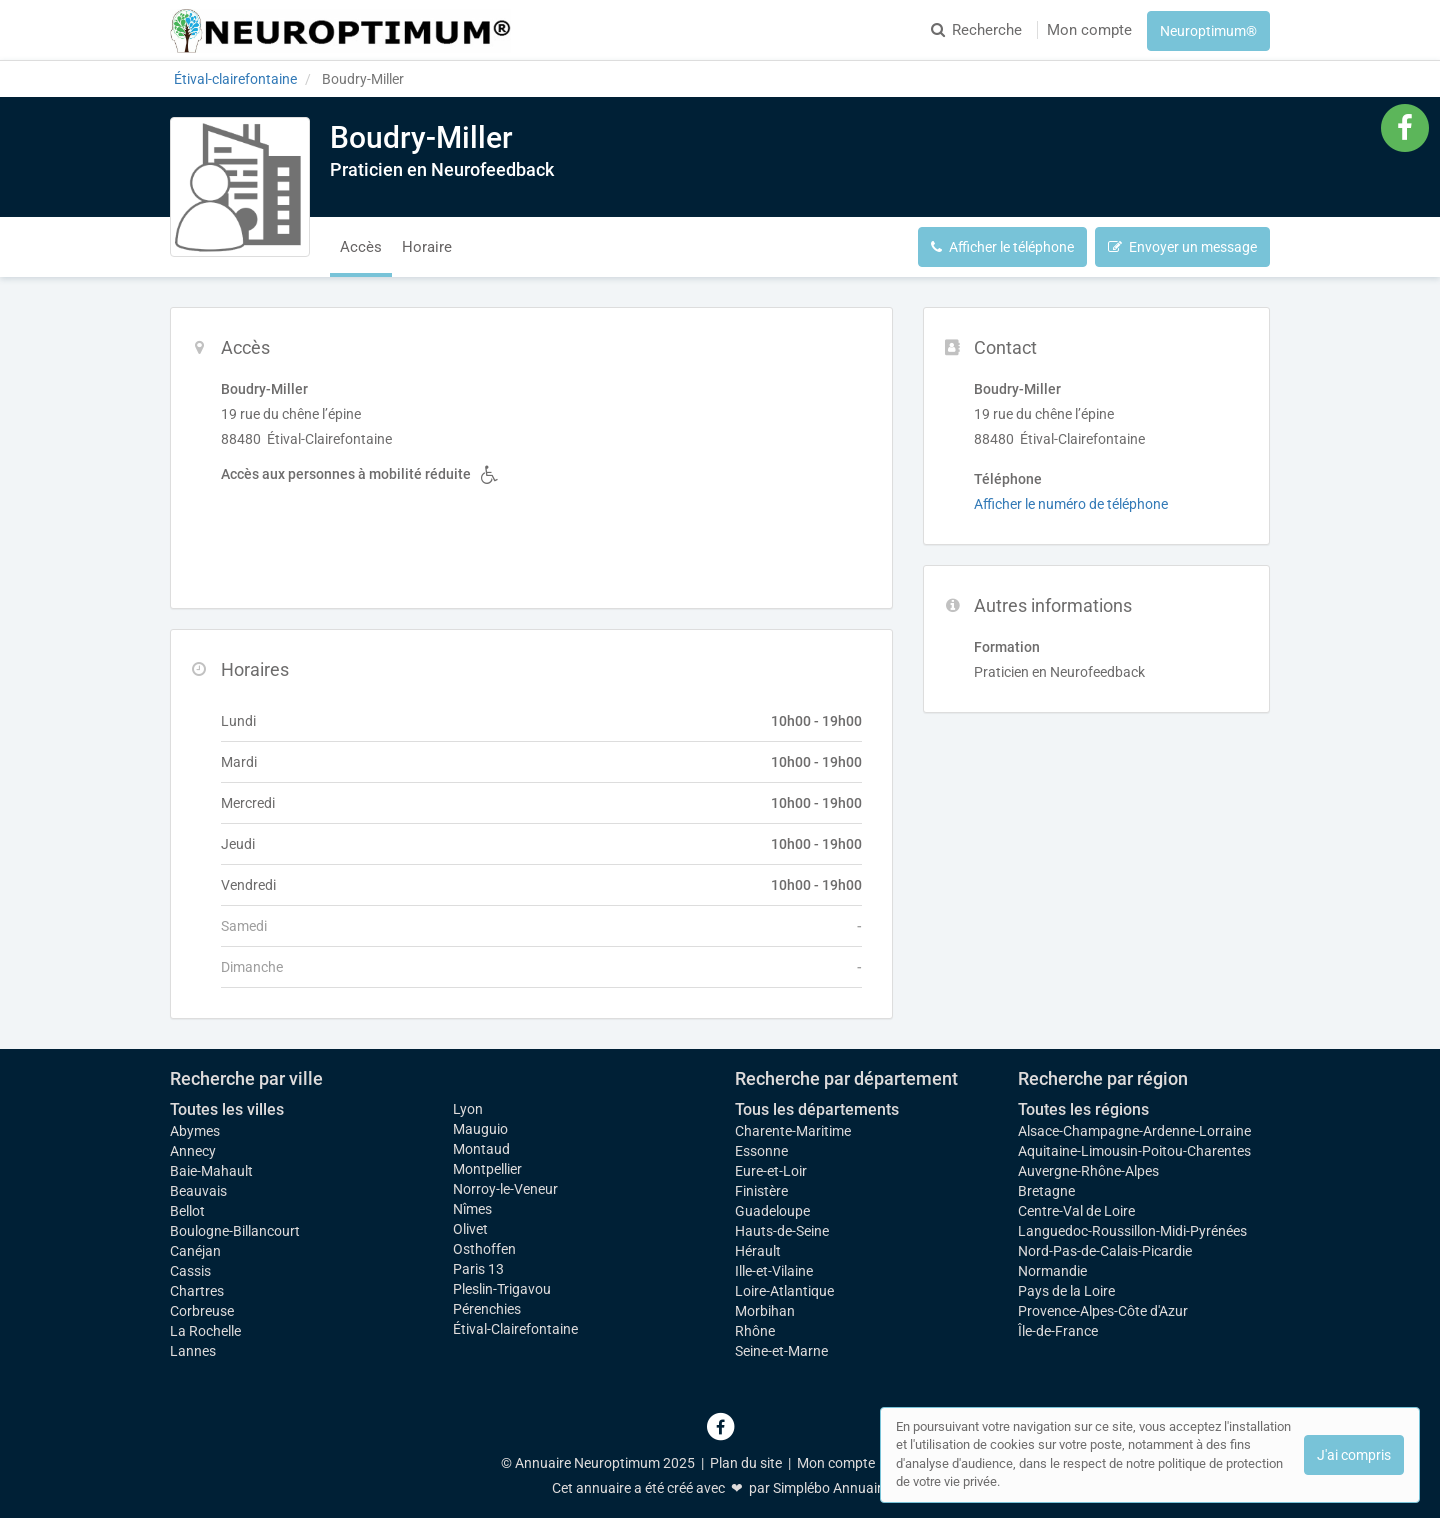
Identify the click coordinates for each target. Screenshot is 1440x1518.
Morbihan (765, 1311)
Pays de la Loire (1066, 1291)
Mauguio (480, 1129)
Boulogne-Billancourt (235, 1231)
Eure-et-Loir (771, 1171)
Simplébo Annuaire (831, 1488)
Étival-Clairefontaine (515, 1329)
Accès (361, 247)
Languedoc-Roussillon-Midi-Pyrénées (1132, 1231)
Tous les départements (817, 1109)
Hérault (758, 1251)
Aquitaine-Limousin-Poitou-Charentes (1134, 1151)
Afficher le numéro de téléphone (1071, 504)
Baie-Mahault (211, 1171)
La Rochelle (205, 1331)
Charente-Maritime (793, 1131)
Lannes (193, 1351)
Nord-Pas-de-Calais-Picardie (1105, 1251)
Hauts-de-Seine (782, 1231)
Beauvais (198, 1191)
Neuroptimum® (1208, 31)
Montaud (481, 1149)
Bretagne (1046, 1191)
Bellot (187, 1211)
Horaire (427, 247)
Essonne (761, 1151)
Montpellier (487, 1169)
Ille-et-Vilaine (774, 1271)
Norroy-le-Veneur (505, 1189)
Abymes (195, 1131)
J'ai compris (1354, 1455)
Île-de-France (1058, 1331)
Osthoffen (484, 1249)
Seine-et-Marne (781, 1351)
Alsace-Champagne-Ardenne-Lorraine (1134, 1131)
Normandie (1052, 1271)
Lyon (468, 1109)
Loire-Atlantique (784, 1291)
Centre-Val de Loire (1076, 1211)
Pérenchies (487, 1309)
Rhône (755, 1331)
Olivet (470, 1229)
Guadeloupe (772, 1211)
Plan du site (746, 1463)
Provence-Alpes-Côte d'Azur (1103, 1311)
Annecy (193, 1151)
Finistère (761, 1191)
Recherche (976, 30)
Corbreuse (202, 1311)
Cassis (190, 1271)
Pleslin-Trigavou (502, 1289)
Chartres (197, 1291)
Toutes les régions (1083, 1109)
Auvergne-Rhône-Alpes (1088, 1171)
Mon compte (1089, 30)
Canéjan (195, 1251)
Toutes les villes (227, 1109)
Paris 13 (478, 1269)
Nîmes (472, 1209)
